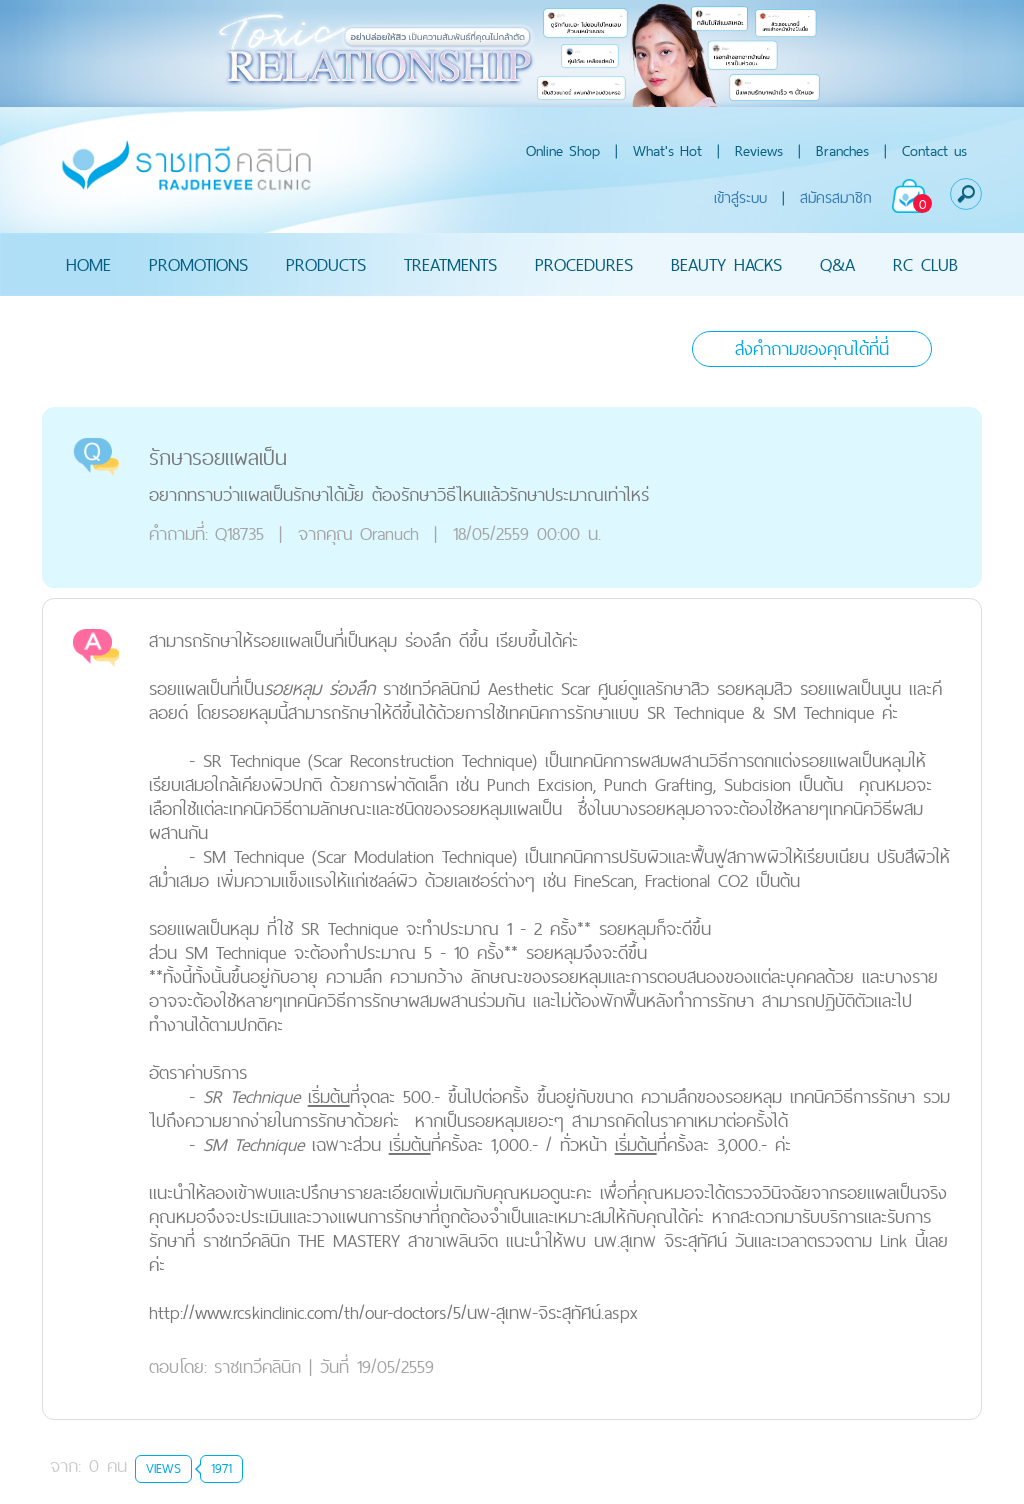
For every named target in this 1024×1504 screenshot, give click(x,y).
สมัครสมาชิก (836, 197)
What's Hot (667, 150)
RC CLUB (925, 264)
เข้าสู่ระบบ (740, 197)
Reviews (759, 150)
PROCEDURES (584, 264)
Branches (842, 150)
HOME (88, 264)
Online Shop (563, 150)
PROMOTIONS (198, 264)
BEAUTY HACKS (726, 264)
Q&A (837, 264)
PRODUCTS (326, 264)
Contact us (934, 150)
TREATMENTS (450, 264)
